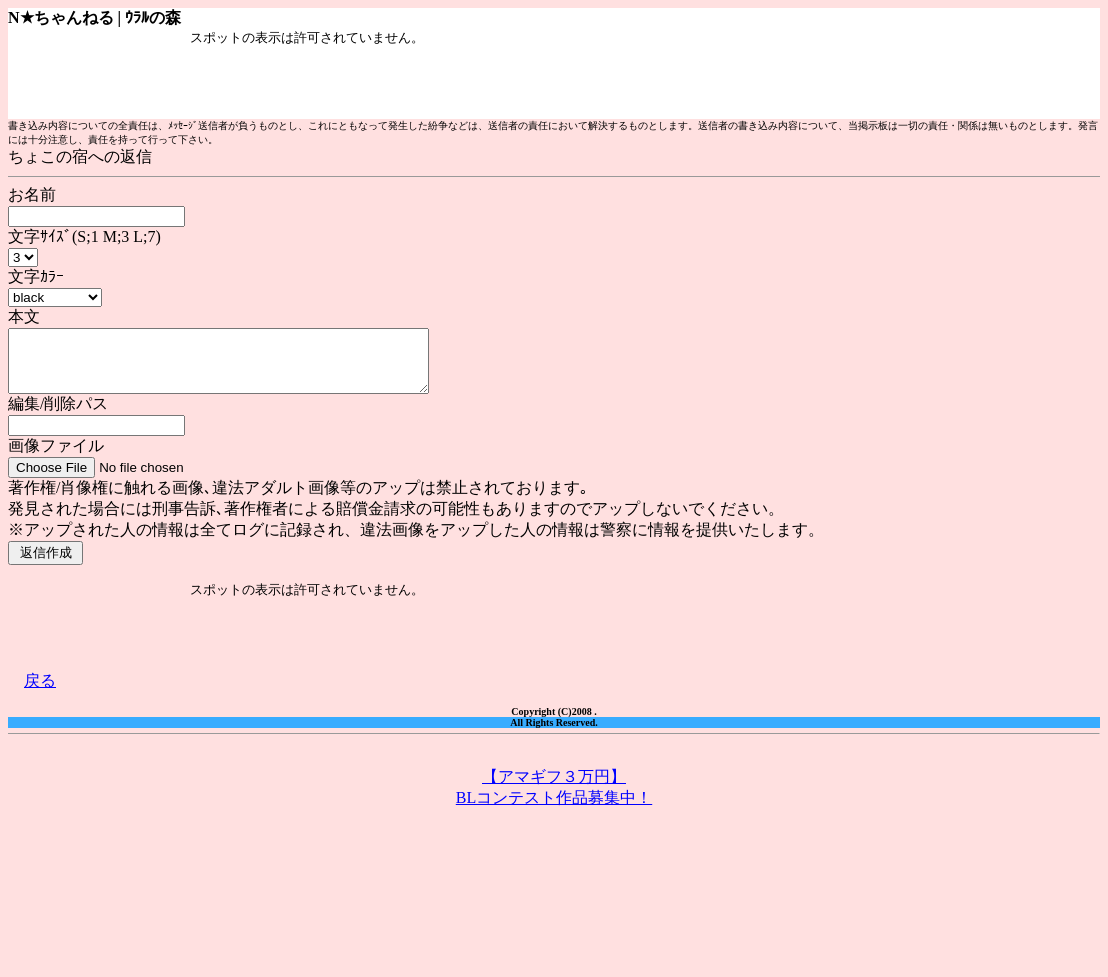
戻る (40, 692)
